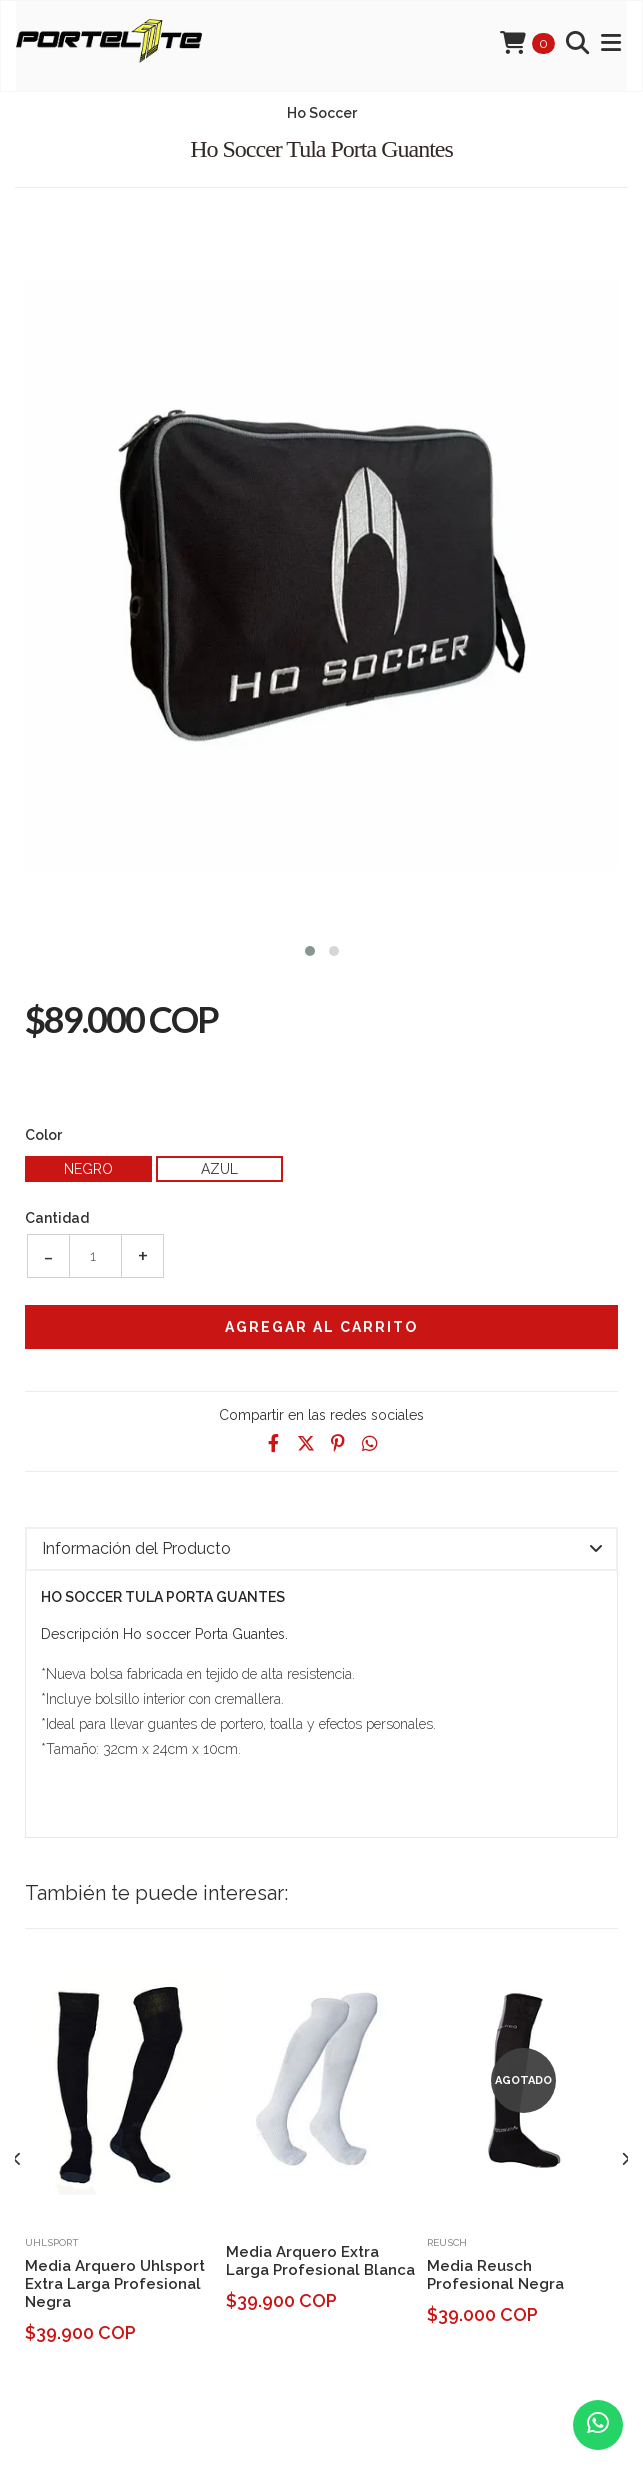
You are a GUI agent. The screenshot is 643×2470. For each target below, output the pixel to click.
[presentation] (17, 2160)
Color (43, 1135)
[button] (310, 948)
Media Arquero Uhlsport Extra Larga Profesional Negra (115, 2284)
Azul (219, 1169)
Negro (88, 1169)
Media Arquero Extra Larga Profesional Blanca (320, 2261)
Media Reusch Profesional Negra (495, 2275)
